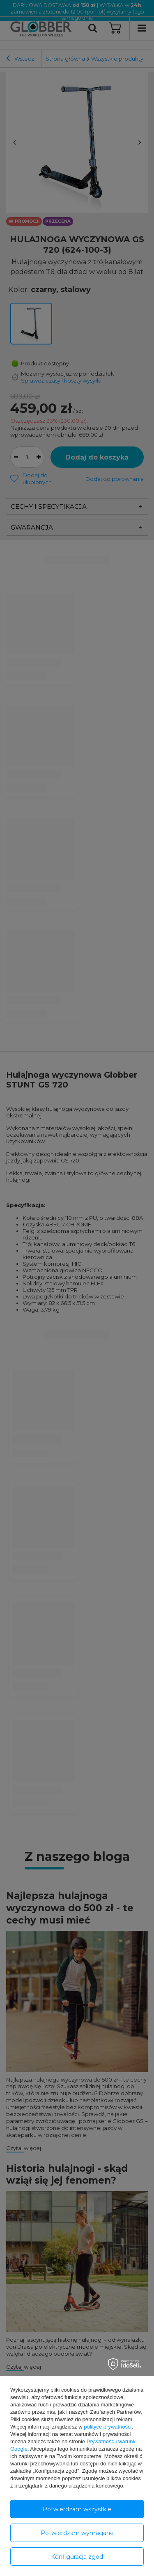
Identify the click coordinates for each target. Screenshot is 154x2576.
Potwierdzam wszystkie (77, 2509)
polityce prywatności (107, 2427)
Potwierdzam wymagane (77, 2533)
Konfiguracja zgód (77, 2556)
